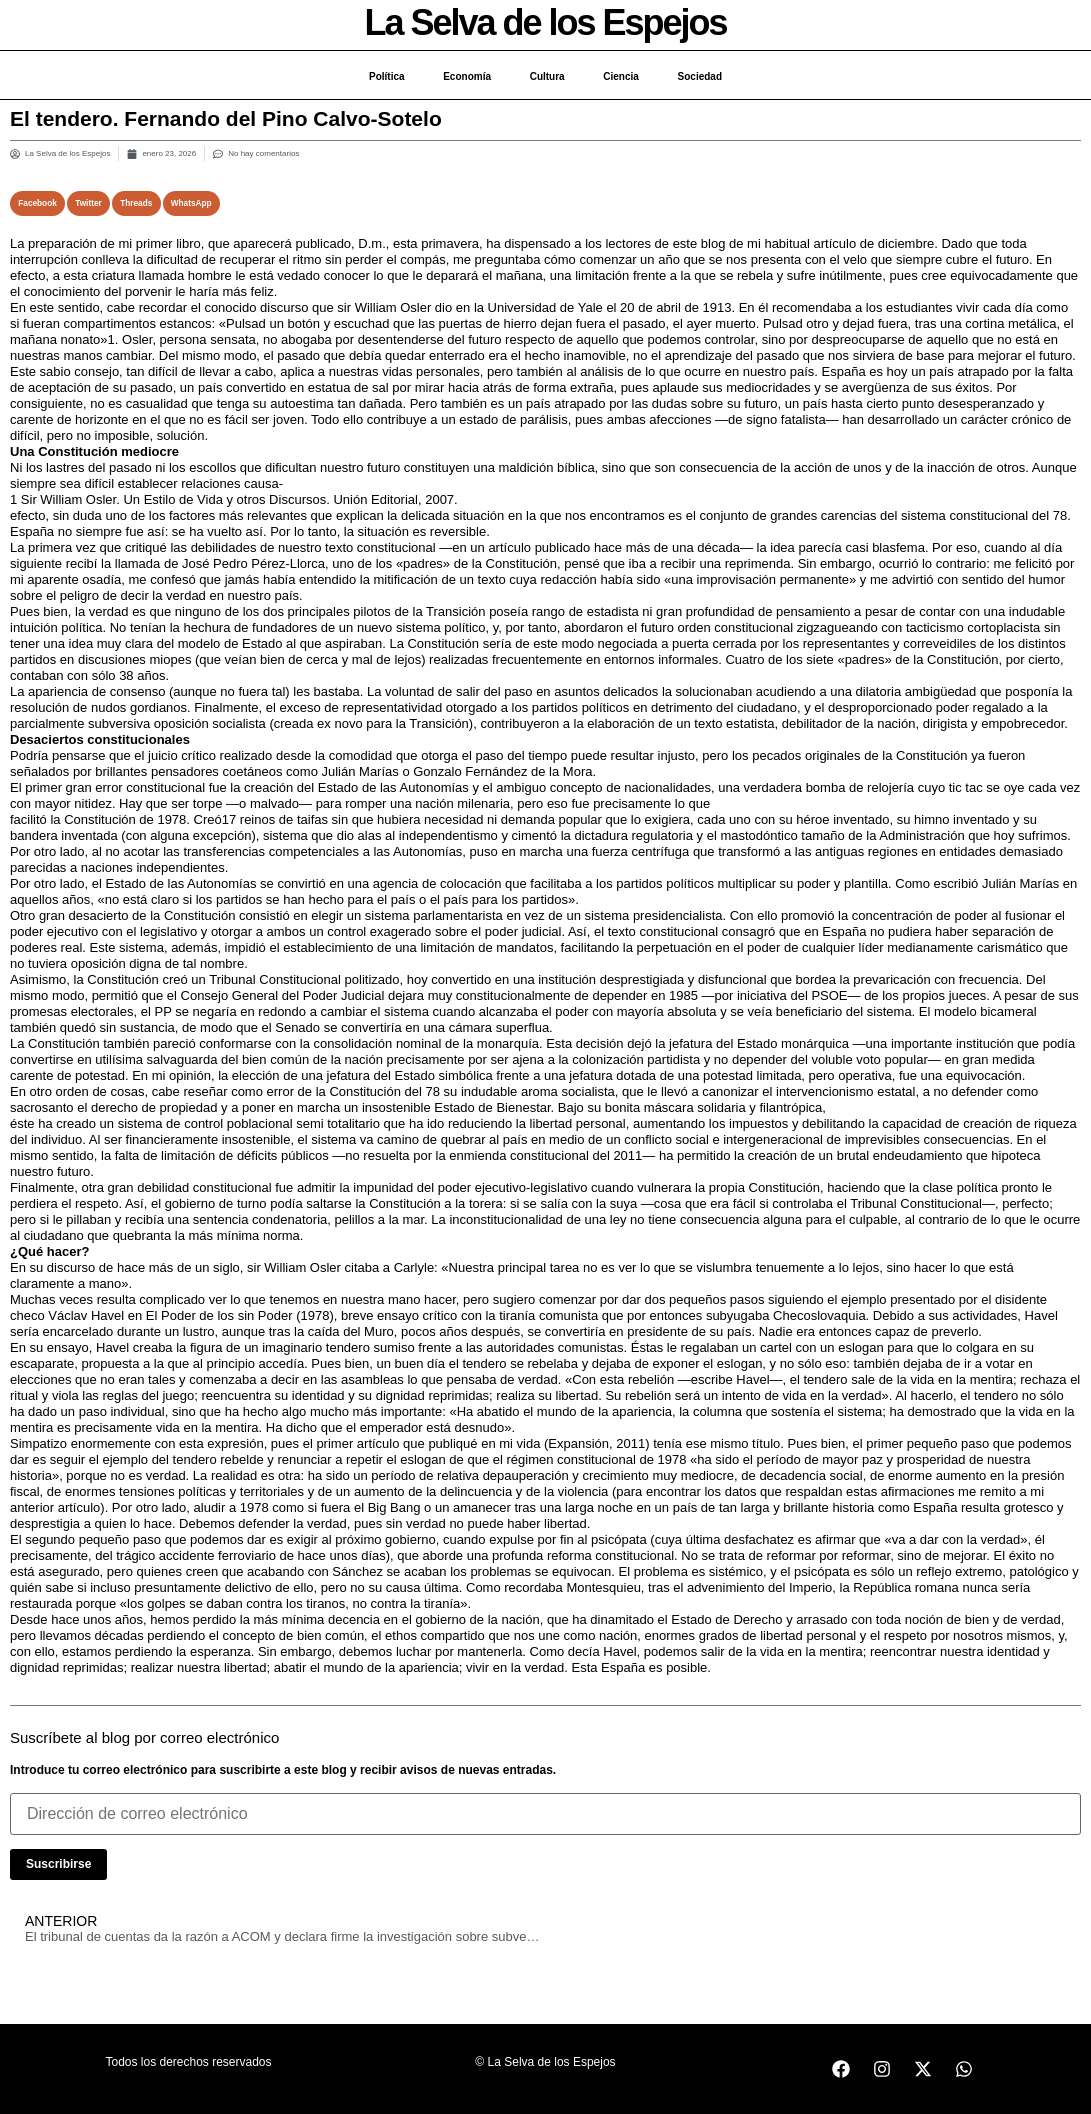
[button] (37, 203)
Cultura (547, 76)
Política (384, 76)
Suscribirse (58, 1864)
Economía (466, 76)
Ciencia (623, 76)
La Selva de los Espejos (545, 22)
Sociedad (702, 76)
